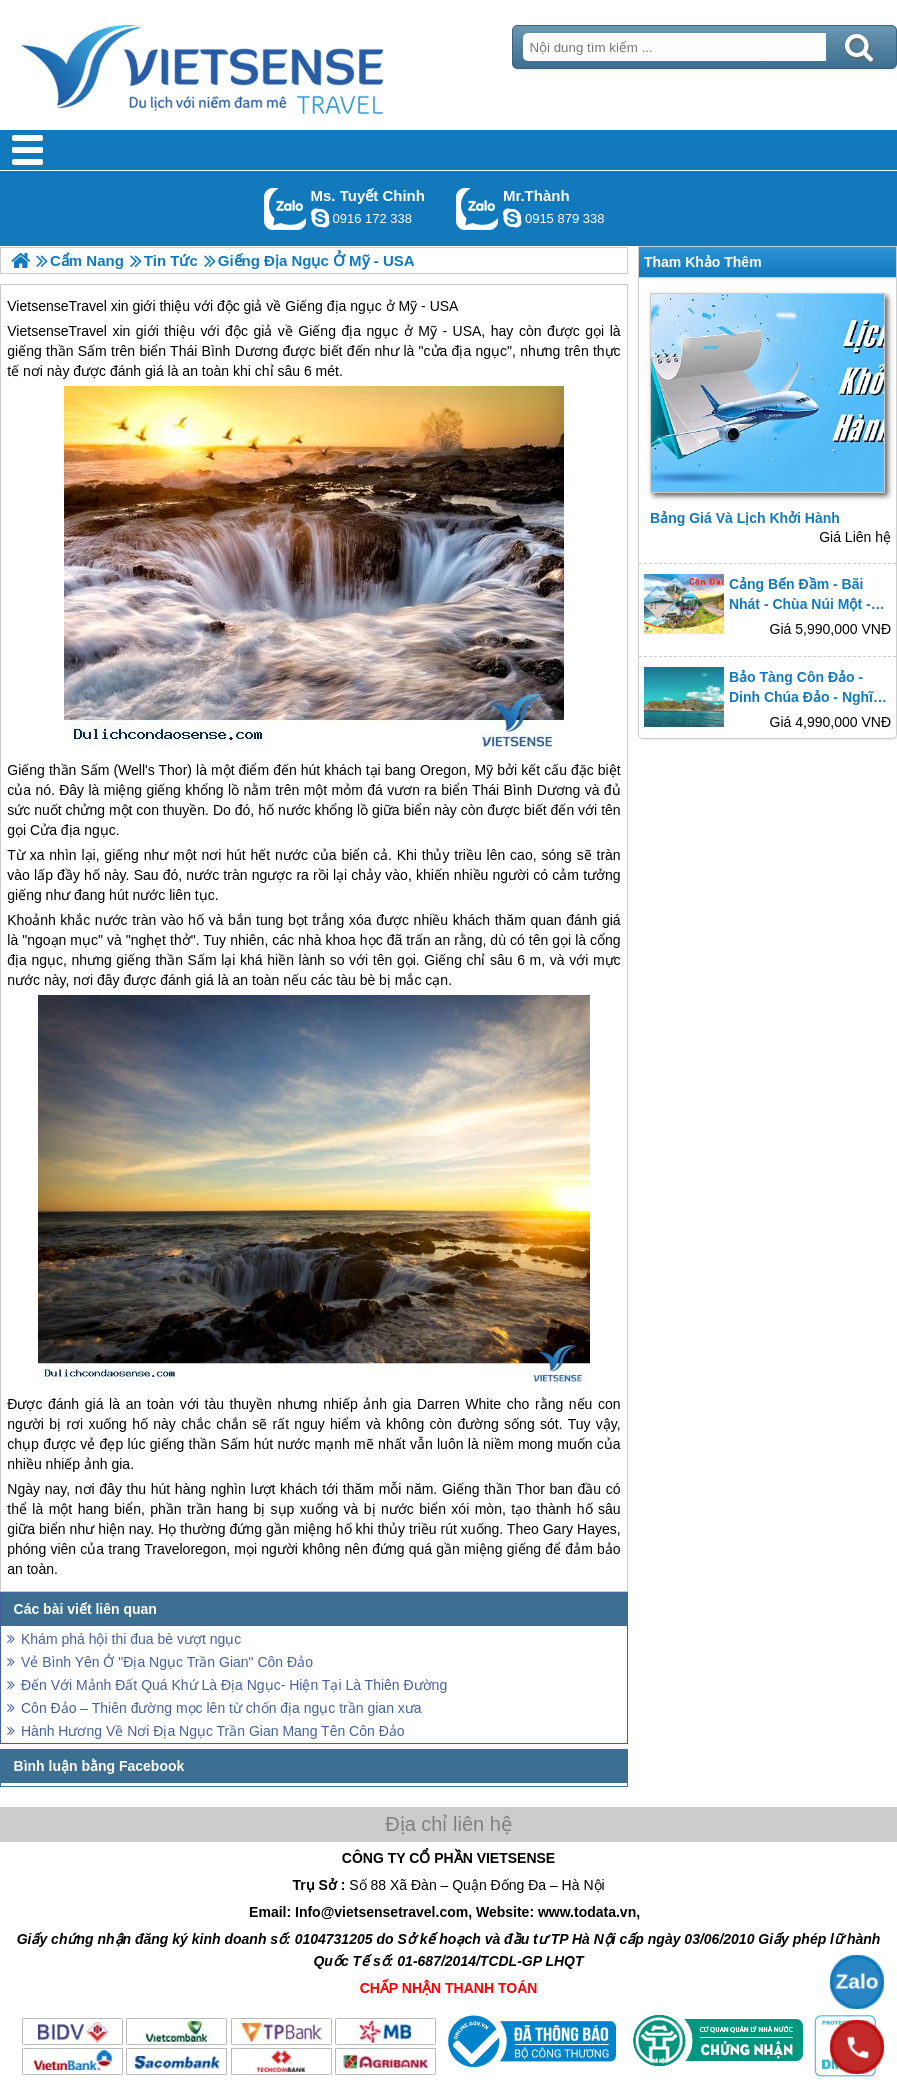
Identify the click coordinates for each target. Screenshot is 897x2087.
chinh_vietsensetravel (320, 218)
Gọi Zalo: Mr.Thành (477, 208)
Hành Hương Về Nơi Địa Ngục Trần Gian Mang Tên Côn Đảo (213, 1731)
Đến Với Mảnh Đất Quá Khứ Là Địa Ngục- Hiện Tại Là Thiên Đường (234, 1685)
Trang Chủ (252, 65)
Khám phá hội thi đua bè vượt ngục (131, 1639)
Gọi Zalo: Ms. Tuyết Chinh (285, 208)
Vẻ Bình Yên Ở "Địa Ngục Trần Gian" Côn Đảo (167, 1662)
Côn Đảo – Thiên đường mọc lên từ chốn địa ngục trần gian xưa (221, 1708)
